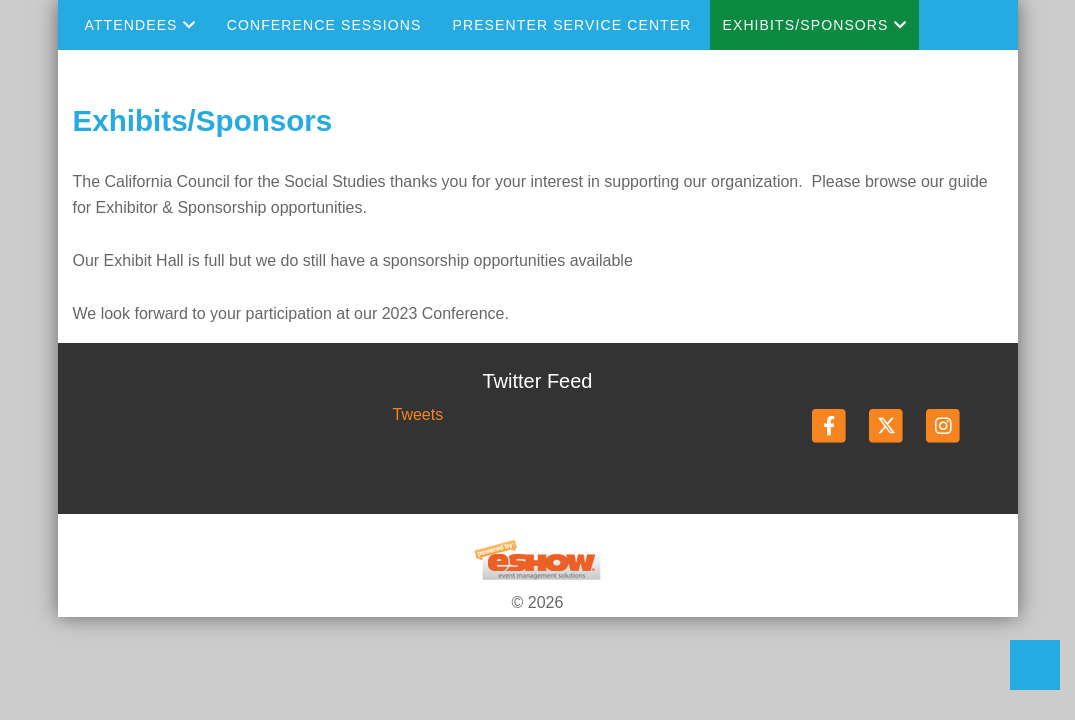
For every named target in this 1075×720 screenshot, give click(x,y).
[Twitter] (887, 425)
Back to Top (1035, 665)
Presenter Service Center (571, 25)
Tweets (417, 414)
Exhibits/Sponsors (814, 25)
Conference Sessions (324, 25)
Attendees (140, 25)
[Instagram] (943, 425)
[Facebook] (830, 425)
